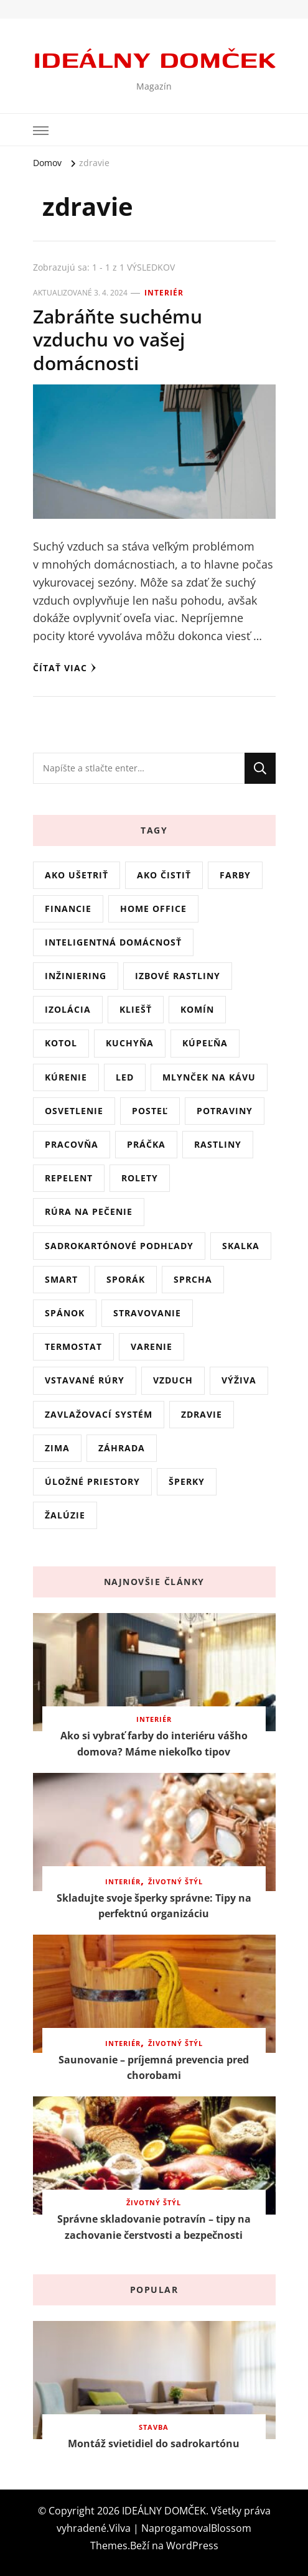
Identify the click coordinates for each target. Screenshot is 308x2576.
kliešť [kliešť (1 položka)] (135, 1009)
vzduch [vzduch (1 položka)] (173, 1380)
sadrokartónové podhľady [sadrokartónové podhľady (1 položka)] (119, 1246)
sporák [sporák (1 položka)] (125, 1279)
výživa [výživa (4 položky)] (239, 1380)
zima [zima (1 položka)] (57, 1448)
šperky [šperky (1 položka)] (187, 1481)
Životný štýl (175, 1881)
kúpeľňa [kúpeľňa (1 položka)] (205, 1043)
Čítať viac (64, 668)
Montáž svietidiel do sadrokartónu (154, 2443)
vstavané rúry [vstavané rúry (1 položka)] (84, 1380)
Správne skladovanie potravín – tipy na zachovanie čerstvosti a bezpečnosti (154, 2227)
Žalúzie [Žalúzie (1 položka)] (65, 1515)
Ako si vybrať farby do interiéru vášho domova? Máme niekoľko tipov (154, 1744)
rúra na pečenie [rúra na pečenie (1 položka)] (89, 1211)
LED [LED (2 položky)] (125, 1077)
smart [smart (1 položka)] (61, 1279)
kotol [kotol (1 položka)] (61, 1043)
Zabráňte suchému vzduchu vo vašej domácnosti (117, 340)
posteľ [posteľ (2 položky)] (150, 1111)
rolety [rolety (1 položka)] (139, 1178)
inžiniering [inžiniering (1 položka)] (75, 976)
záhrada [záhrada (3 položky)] (121, 1448)
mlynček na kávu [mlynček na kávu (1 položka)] (209, 1077)
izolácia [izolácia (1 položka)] (68, 1009)
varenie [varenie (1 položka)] (151, 1346)
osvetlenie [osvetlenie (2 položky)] (74, 1111)
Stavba (154, 2427)
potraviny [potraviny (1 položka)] (225, 1111)
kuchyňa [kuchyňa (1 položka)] (130, 1043)
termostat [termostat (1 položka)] (73, 1346)
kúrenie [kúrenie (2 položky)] (66, 1077)
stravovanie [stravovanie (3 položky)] (147, 1313)
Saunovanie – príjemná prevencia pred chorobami (153, 2068)
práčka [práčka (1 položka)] (146, 1144)
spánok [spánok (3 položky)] (65, 1313)
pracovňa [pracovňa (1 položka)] (71, 1144)
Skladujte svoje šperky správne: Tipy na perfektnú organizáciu (154, 1906)
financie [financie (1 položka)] (68, 908)
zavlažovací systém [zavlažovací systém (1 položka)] (98, 1414)
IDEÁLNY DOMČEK (154, 58)
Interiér (164, 292)
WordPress (192, 2545)
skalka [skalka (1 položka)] (240, 1246)
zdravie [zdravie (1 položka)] (201, 1414)
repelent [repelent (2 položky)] (69, 1178)
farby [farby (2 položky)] (235, 875)
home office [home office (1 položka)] (153, 908)
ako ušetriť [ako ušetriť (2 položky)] (76, 875)
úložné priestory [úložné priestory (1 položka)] (92, 1481)
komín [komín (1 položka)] (197, 1009)
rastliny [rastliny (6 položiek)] (217, 1144)
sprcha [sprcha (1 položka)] (193, 1279)
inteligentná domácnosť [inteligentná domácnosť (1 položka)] (113, 942)
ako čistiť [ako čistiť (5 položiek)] (164, 875)
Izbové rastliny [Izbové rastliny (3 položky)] (177, 976)
